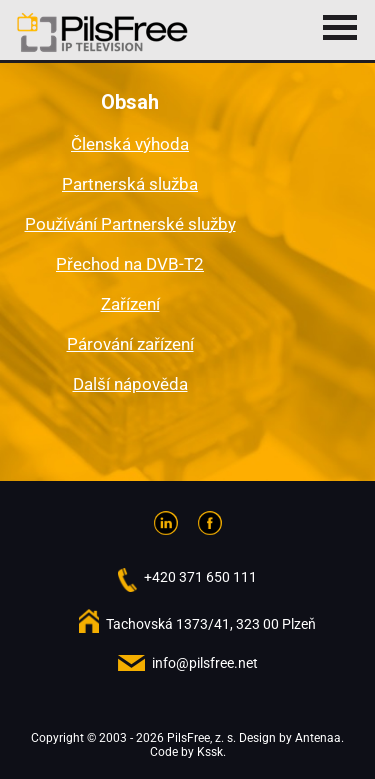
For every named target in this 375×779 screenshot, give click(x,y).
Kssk (210, 752)
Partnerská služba (130, 184)
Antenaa (318, 738)
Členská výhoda (130, 144)
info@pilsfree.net (205, 663)
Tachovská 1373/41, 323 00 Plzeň (211, 624)
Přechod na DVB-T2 (130, 264)
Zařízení (130, 304)
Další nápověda (130, 384)
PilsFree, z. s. (201, 738)
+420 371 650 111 (200, 577)
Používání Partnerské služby (130, 224)
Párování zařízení (130, 344)
